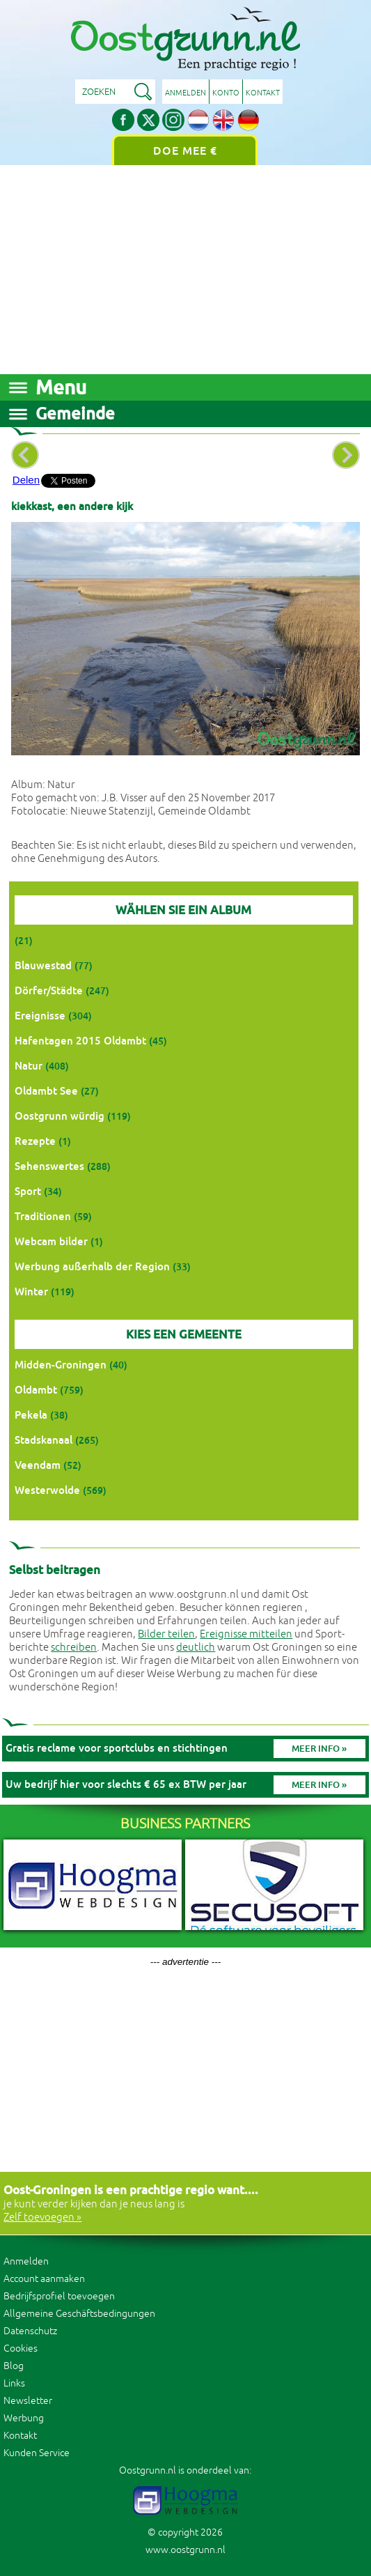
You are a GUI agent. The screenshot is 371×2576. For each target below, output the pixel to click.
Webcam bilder (51, 1241)
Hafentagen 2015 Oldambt (80, 1040)
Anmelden (185, 93)
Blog (13, 2366)
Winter (31, 1291)
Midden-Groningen (60, 1364)
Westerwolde (47, 1490)
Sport (28, 1191)
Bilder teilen (166, 1634)
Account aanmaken (44, 2279)
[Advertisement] (185, 269)
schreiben (74, 1647)
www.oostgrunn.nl (185, 2550)
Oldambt (36, 1389)
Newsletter (27, 2401)
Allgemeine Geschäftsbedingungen (79, 2314)
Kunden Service (36, 2453)
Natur (28, 1065)
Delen (26, 480)
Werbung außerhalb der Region (92, 1266)
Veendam (38, 1465)
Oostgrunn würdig (59, 1116)
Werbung (23, 2418)
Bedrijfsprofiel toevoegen (59, 2296)
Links (14, 2383)
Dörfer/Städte (49, 990)
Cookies (20, 2348)
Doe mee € (185, 151)
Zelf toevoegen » (42, 2217)
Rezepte (35, 1141)
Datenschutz (30, 2331)
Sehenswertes (49, 1166)
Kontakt (263, 93)
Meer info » (319, 1748)
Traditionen (43, 1216)
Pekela (31, 1414)
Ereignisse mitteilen (246, 1634)
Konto (225, 93)
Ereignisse (40, 1015)
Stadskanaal (43, 1440)
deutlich (195, 1647)
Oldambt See (46, 1090)
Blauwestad (43, 965)
